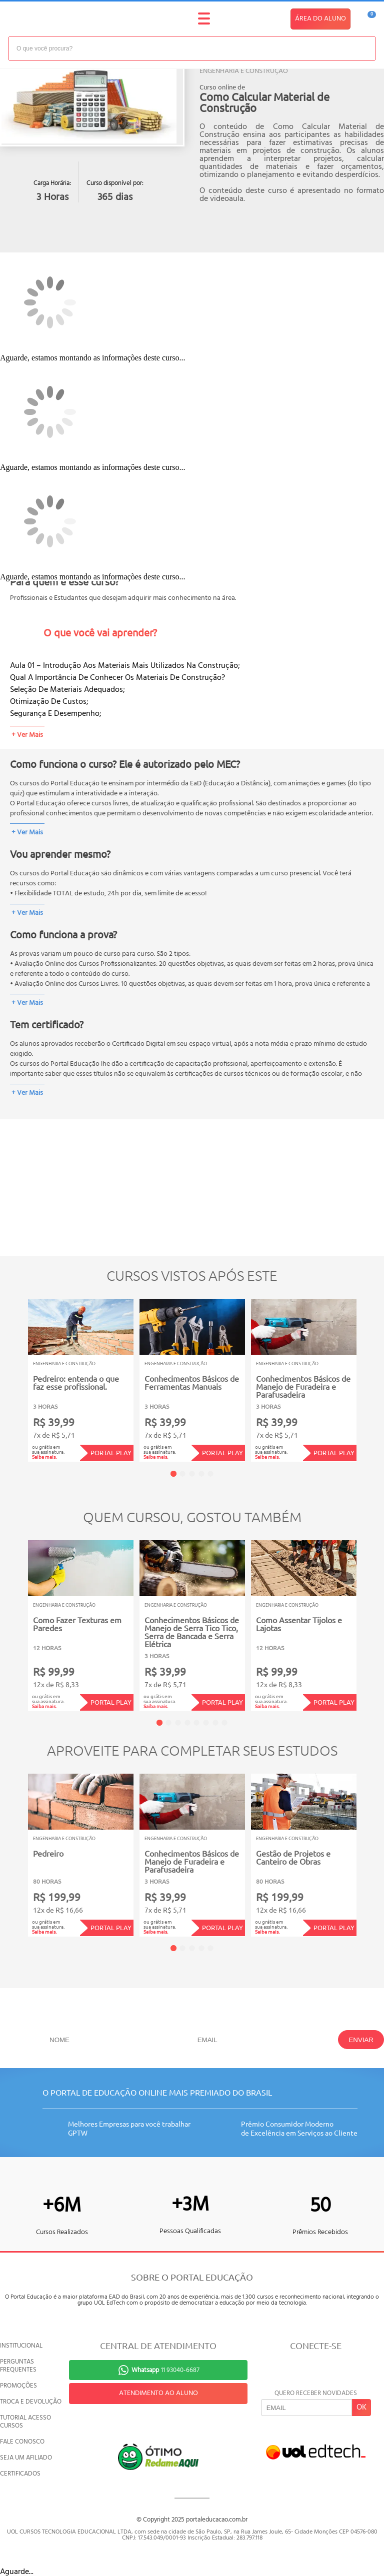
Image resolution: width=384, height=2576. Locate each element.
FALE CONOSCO (22, 2442)
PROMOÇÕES (18, 2386)
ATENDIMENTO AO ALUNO (158, 2393)
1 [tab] (173, 1474)
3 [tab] (192, 1474)
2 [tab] (183, 1474)
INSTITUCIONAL (21, 2346)
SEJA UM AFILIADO (26, 2458)
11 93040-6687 (166, 2370)
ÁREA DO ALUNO (320, 18)
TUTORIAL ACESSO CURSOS (25, 2422)
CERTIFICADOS (20, 2474)
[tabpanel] (81, 1380)
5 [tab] (211, 1474)
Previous (12, 1373)
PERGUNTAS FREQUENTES (18, 2366)
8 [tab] (225, 1723)
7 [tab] (215, 1723)
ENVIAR (361, 2040)
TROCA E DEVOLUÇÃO (31, 2402)
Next (372, 1373)
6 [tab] (206, 1723)
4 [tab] (201, 1474)
